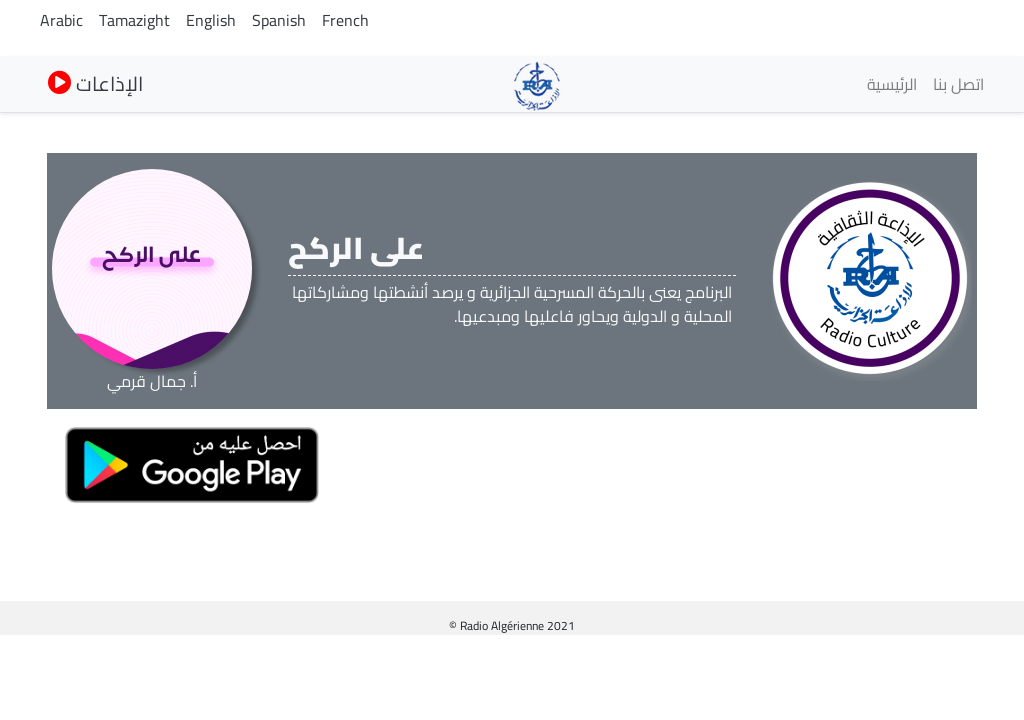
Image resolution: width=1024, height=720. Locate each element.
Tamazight (134, 20)
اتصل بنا (958, 84)
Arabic (61, 20)
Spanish (279, 20)
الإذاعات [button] (95, 83)
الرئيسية (892, 84)
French (345, 20)
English (211, 20)
